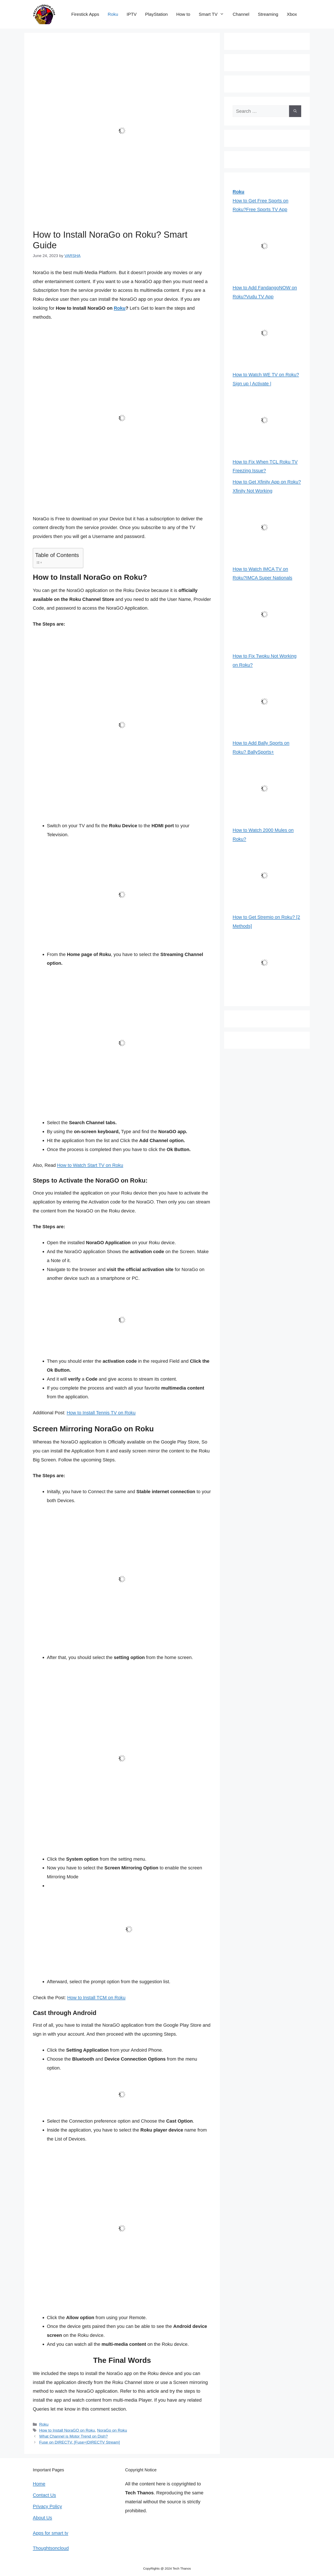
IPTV (132, 14)
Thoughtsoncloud (51, 2548)
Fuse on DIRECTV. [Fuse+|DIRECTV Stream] (79, 2442)
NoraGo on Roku (112, 2430)
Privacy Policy (47, 2506)
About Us (42, 2517)
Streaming (268, 14)
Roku (113, 14)
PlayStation (156, 14)
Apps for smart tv (50, 2533)
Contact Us (44, 2495)
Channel (241, 14)
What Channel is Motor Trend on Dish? (73, 2436)
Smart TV (213, 14)
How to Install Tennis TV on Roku (101, 1412)
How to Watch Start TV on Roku (90, 1165)
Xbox (292, 14)
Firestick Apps (85, 14)
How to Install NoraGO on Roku (67, 2430)
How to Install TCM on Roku (96, 1997)
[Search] (295, 111)
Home (39, 2483)
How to (183, 14)
